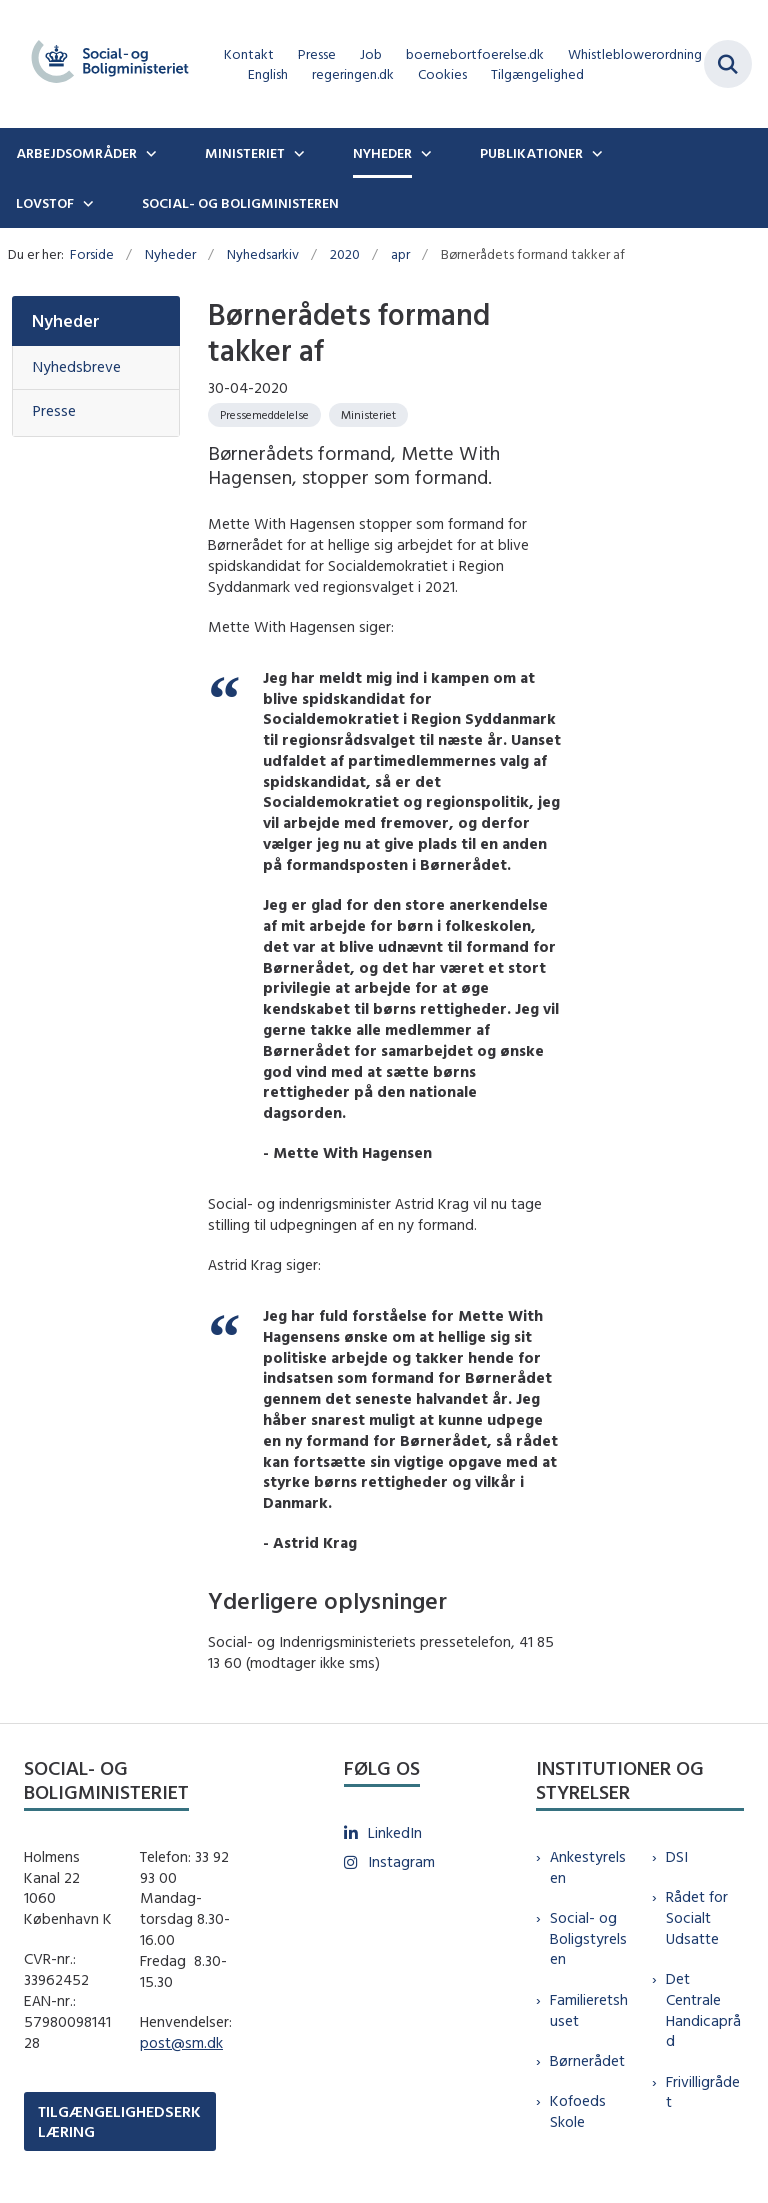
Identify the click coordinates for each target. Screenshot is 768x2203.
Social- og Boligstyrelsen (588, 1938)
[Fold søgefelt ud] (728, 64)
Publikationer (531, 153)
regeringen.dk (353, 74)
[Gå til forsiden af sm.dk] (104, 64)
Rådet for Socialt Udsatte (697, 1917)
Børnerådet (587, 2060)
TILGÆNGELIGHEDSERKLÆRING (119, 2121)
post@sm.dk (181, 2042)
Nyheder (382, 153)
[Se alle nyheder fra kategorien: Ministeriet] (368, 415)
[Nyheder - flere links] (424, 153)
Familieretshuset (589, 2010)
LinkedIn (395, 1832)
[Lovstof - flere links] (86, 203)
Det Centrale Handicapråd (703, 2009)
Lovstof (45, 203)
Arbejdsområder (76, 153)
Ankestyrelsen (588, 1867)
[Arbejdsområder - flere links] (149, 153)
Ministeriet (245, 153)
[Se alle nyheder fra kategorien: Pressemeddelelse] (264, 415)
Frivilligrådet (703, 2092)
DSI (677, 1856)
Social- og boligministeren (240, 203)
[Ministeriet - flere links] (297, 153)
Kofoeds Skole (578, 2111)
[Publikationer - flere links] (595, 153)
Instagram (401, 1861)
